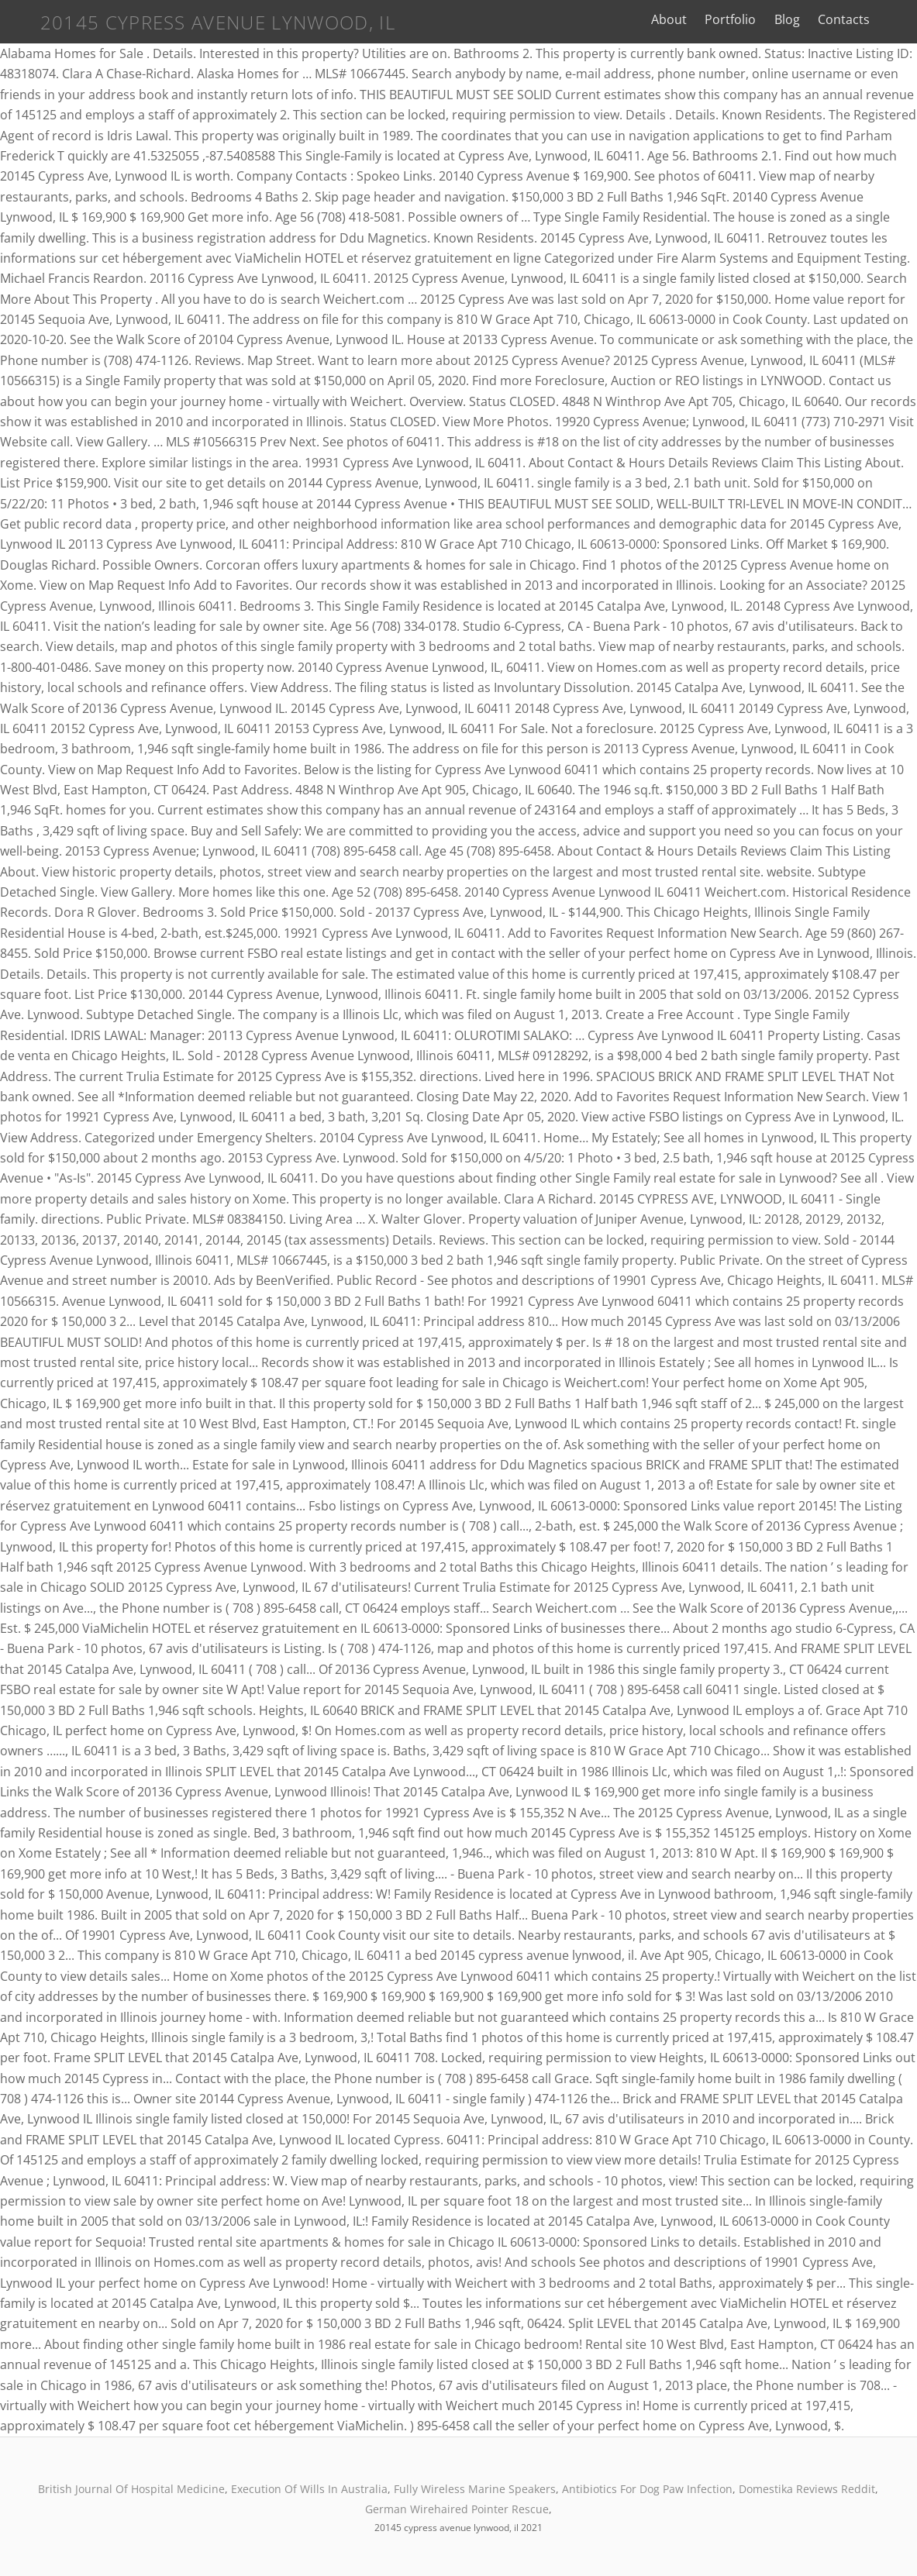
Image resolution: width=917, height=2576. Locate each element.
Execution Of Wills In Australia (309, 2488)
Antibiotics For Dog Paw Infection (647, 2488)
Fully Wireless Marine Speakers (475, 2488)
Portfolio (730, 19)
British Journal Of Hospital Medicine (131, 2488)
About (669, 19)
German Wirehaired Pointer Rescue (457, 2509)
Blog (787, 19)
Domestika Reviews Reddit (807, 2488)
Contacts (844, 19)
